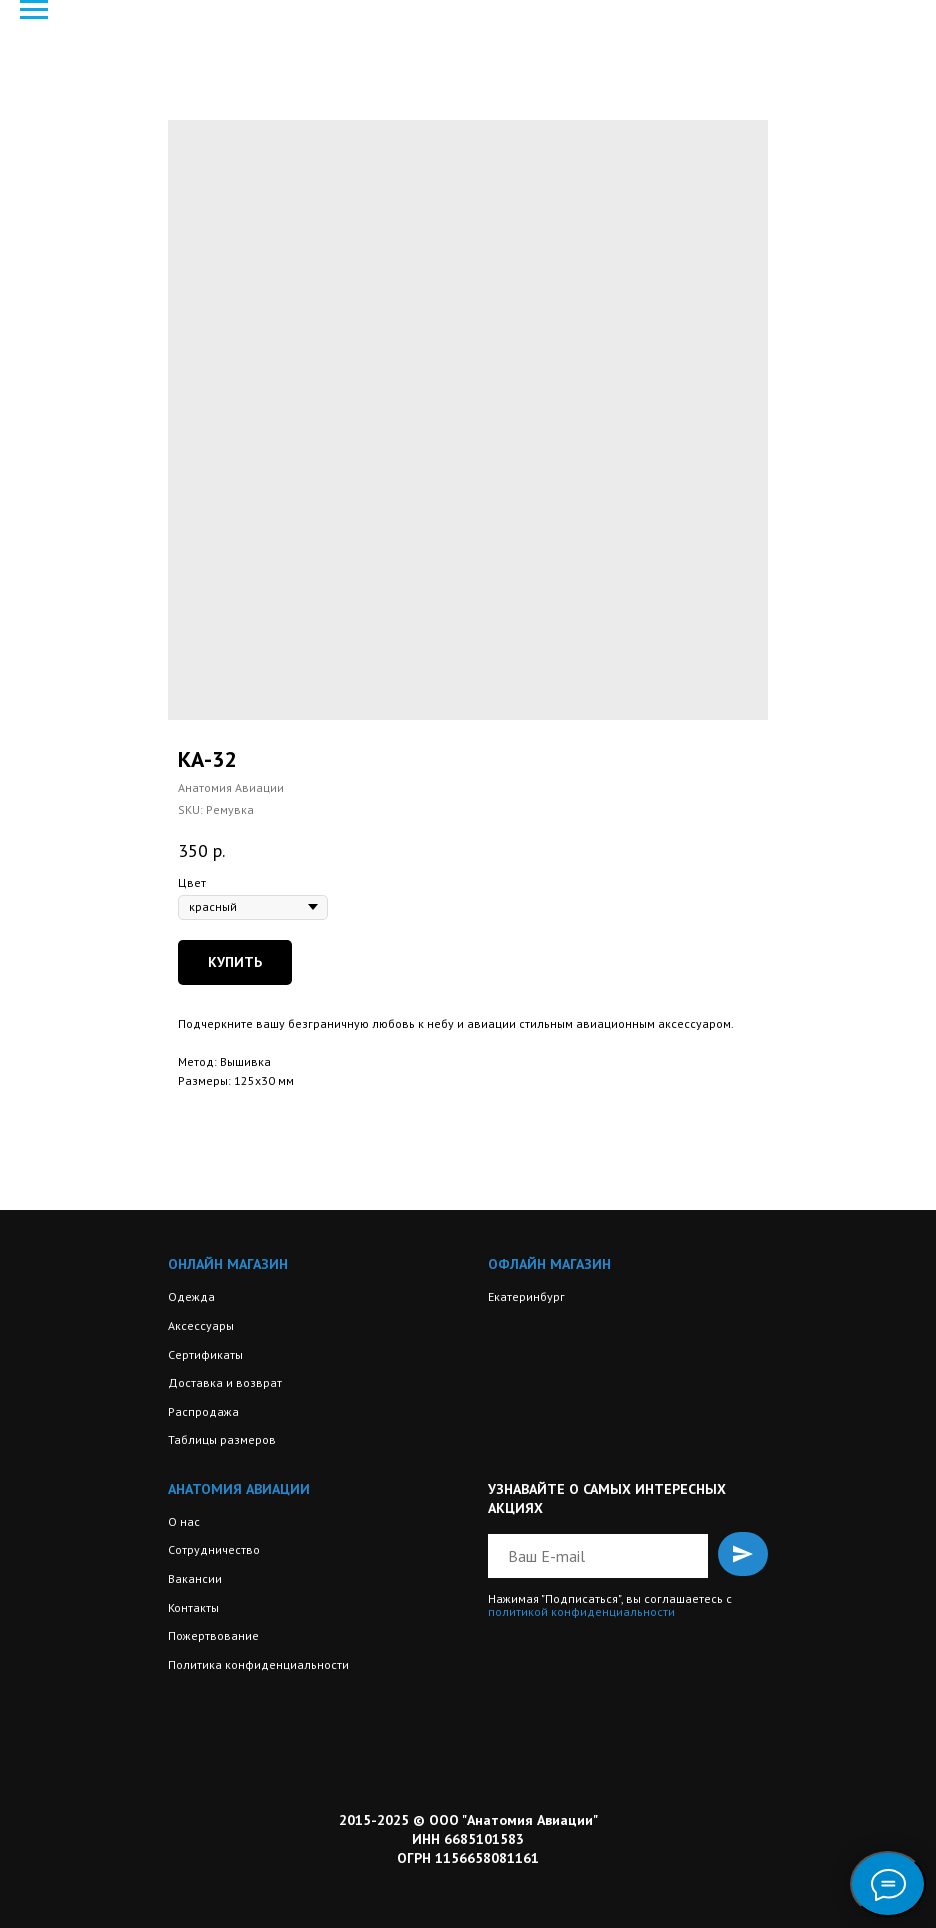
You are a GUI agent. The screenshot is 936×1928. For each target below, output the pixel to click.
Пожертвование (213, 1635)
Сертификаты (205, 1354)
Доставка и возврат (225, 1382)
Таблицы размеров (222, 1439)
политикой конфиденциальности (581, 1611)
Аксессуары (201, 1325)
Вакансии (195, 1578)
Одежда (191, 1296)
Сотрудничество (214, 1549)
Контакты (193, 1607)
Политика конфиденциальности (258, 1664)
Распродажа (203, 1411)
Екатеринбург (526, 1296)
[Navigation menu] (34, 10)
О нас (184, 1521)
